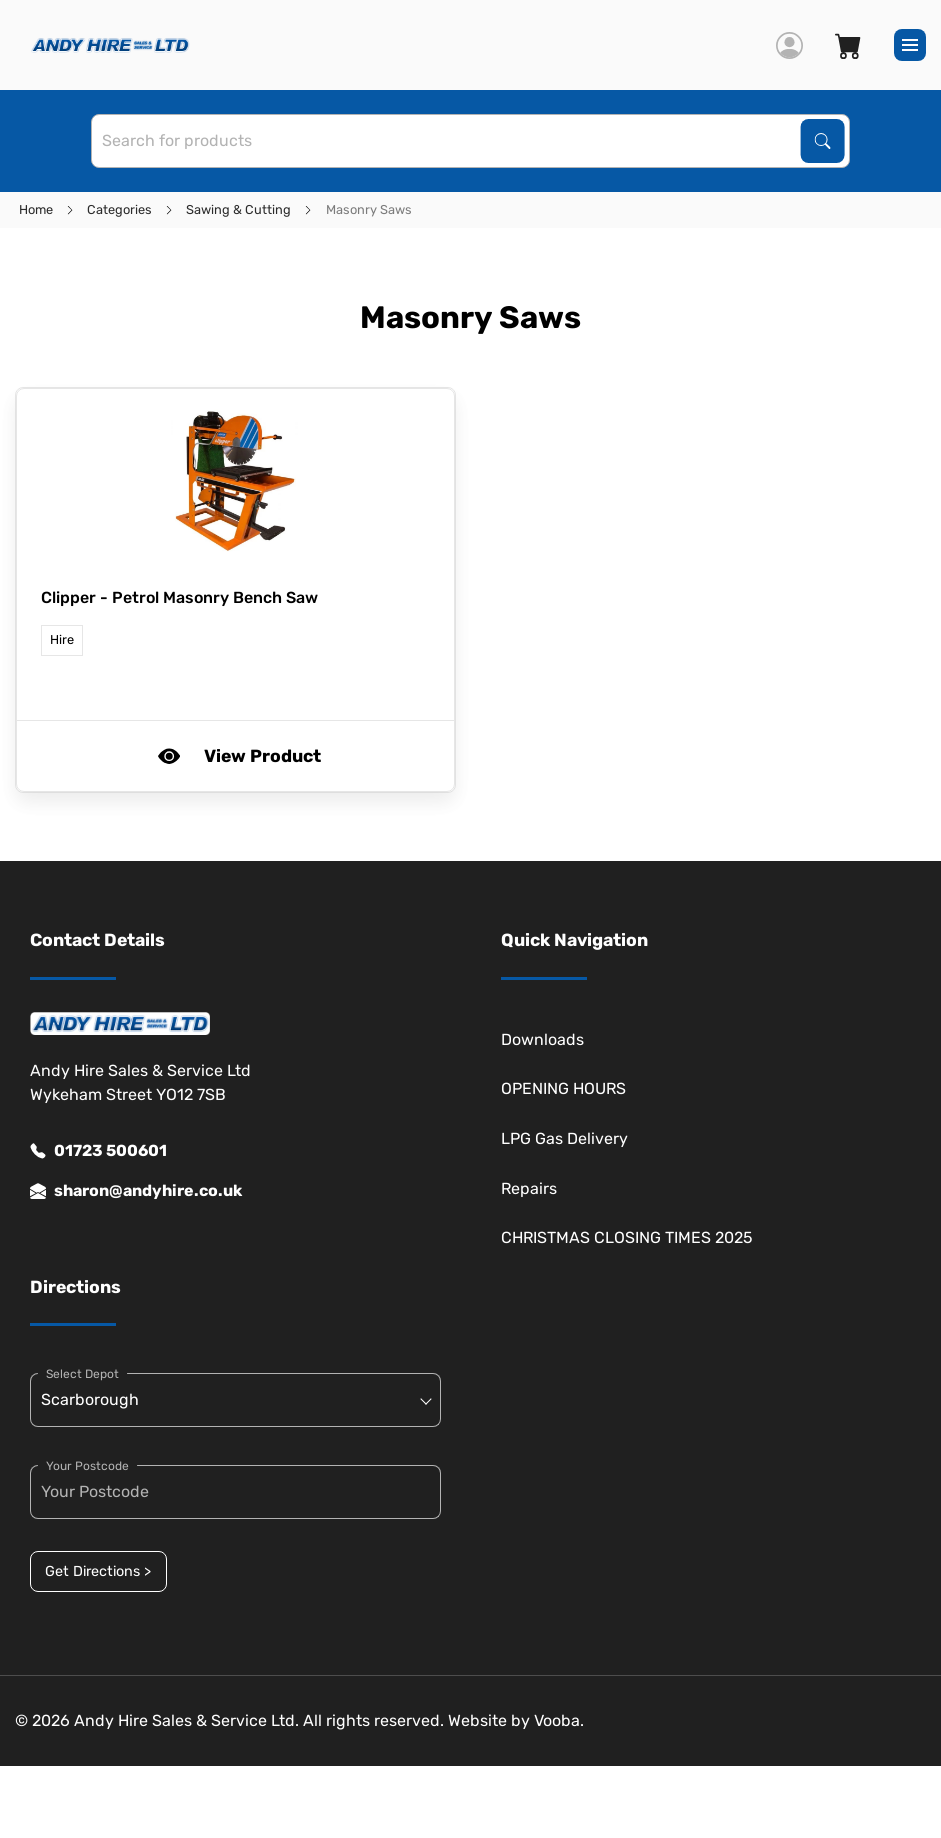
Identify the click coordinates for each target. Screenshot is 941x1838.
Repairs (529, 1188)
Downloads (542, 1039)
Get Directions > (98, 1571)
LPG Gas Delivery (564, 1138)
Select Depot (82, 1374)
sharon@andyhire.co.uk (136, 1191)
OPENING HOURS (563, 1088)
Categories (119, 209)
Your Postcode (87, 1466)
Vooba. (559, 1720)
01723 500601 (98, 1151)
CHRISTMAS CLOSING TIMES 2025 (627, 1237)
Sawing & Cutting (238, 209)
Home (36, 209)
